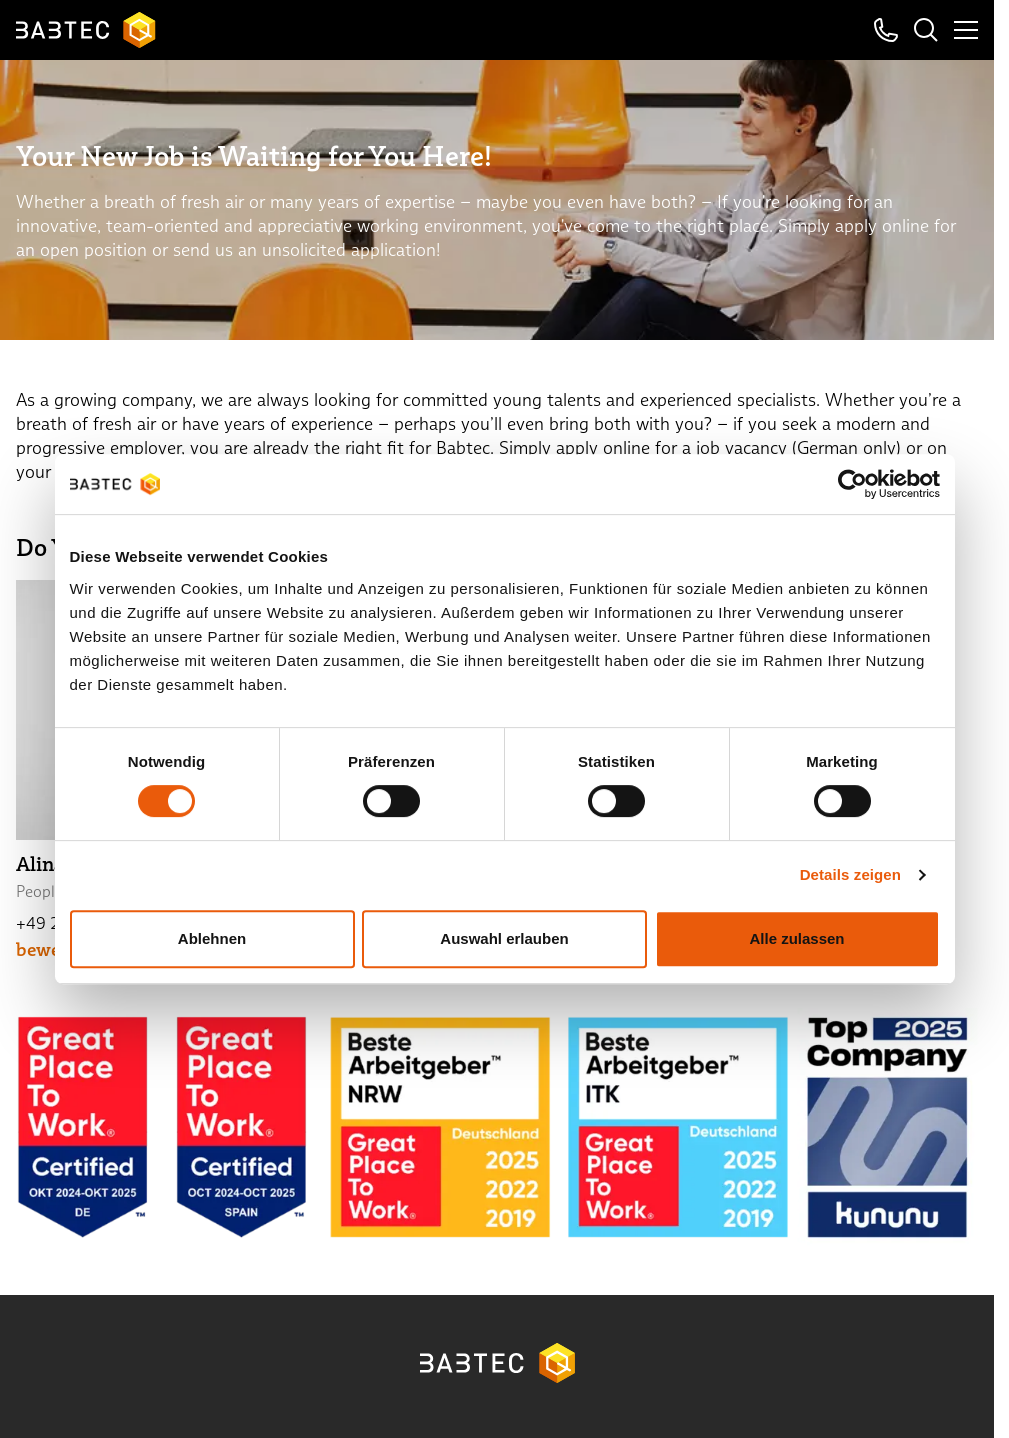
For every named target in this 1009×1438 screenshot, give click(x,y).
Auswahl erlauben (504, 938)
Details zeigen (850, 874)
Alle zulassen (796, 938)
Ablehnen (212, 938)
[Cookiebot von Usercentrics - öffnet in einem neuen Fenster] (852, 484)
